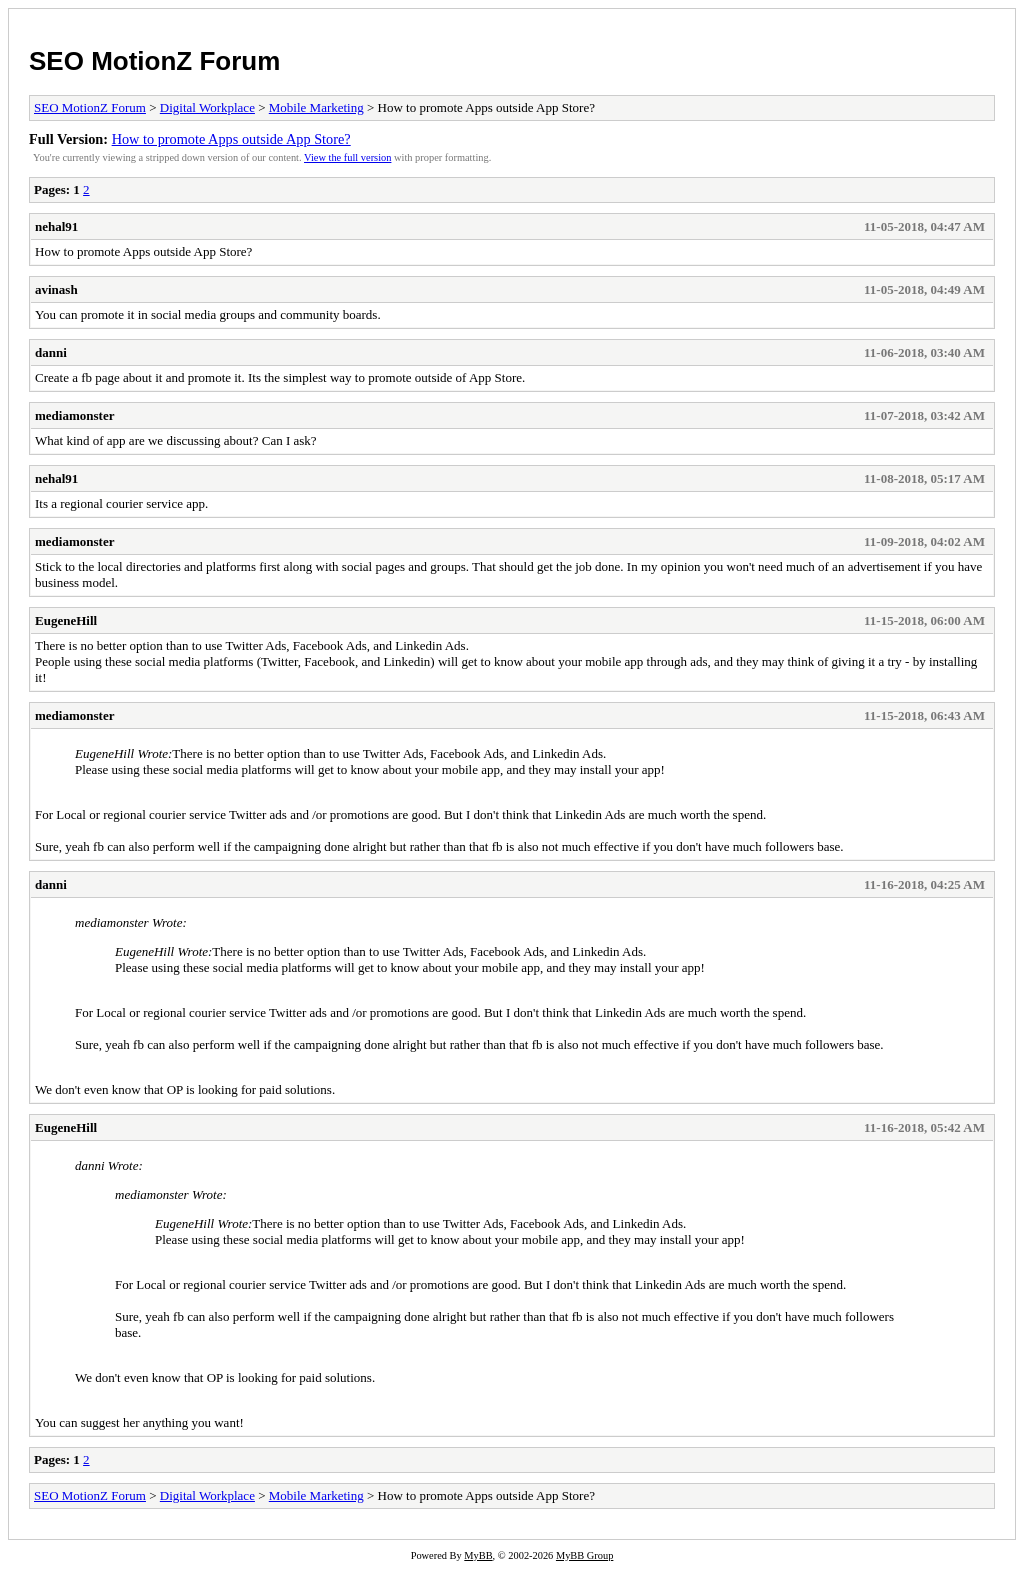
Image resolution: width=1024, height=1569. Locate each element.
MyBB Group (584, 1555)
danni (51, 352)
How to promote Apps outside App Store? (231, 139)
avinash (56, 289)
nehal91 (56, 226)
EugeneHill (66, 620)
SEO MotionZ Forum (154, 61)
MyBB (478, 1555)
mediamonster (74, 415)
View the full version (347, 157)
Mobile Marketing (316, 107)
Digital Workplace (207, 107)
